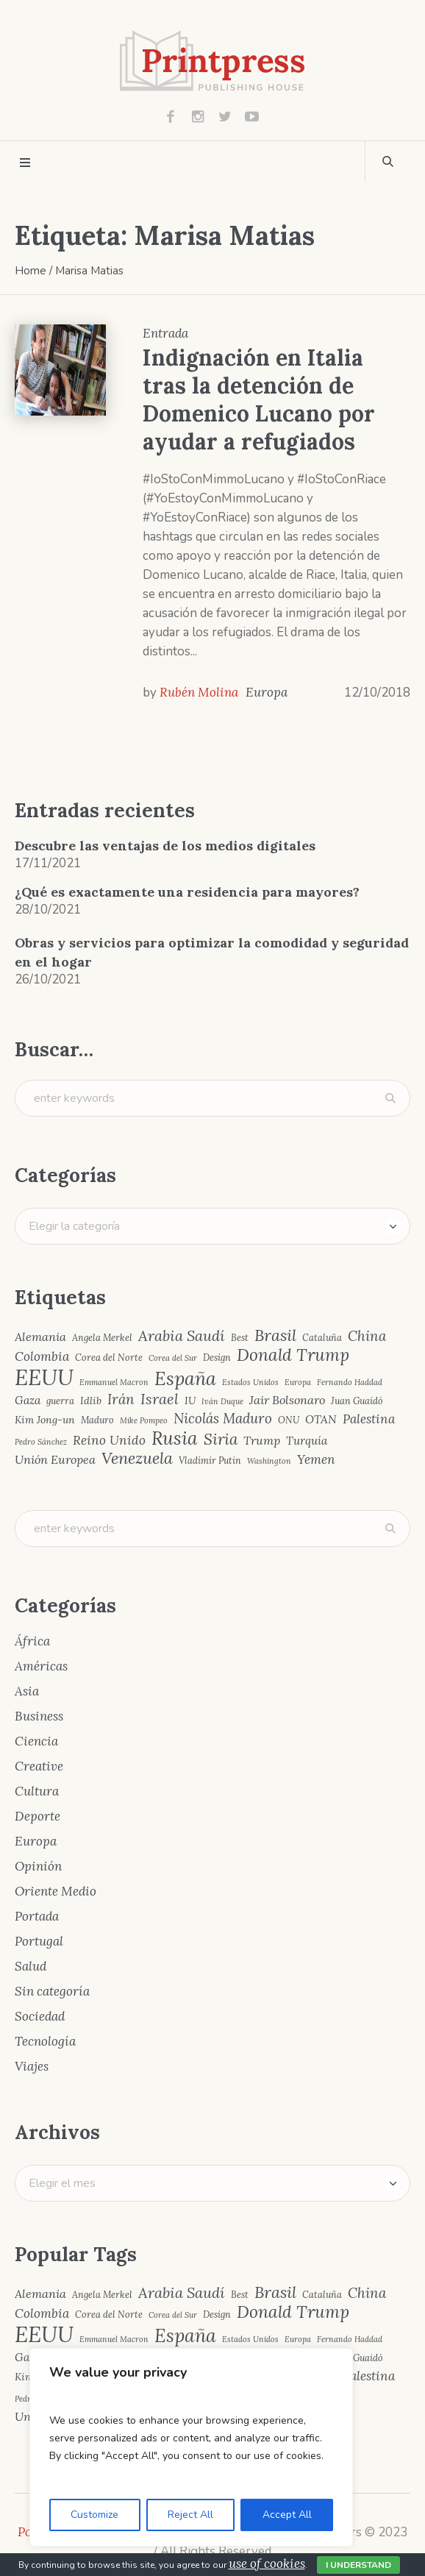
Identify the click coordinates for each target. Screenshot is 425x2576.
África (32, 1641)
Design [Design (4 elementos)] (217, 1357)
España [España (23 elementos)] (185, 1379)
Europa (267, 692)
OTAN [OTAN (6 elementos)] (321, 1419)
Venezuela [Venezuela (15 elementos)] (137, 1459)
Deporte (37, 1816)
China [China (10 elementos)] (367, 1336)
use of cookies (267, 2563)
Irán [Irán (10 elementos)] (121, 1399)
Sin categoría (52, 1991)
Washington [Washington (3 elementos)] (269, 1461)
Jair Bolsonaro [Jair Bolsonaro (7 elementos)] (287, 1400)
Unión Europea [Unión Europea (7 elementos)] (55, 1459)
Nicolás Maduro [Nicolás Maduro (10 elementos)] (223, 1419)
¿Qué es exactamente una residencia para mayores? (187, 891)
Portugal (39, 1941)
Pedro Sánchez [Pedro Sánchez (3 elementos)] (41, 1442)
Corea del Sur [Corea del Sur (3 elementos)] (173, 1358)
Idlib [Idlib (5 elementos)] (90, 1400)
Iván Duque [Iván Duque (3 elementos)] (222, 1402)
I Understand (358, 2565)
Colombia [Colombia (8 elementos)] (42, 1357)
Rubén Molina (199, 692)
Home (30, 270)
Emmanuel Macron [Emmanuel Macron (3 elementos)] (114, 1382)
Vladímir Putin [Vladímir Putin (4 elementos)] (210, 1460)
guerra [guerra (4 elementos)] (60, 1401)
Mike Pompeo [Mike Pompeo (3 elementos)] (144, 1421)
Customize (94, 2515)
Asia (27, 1691)
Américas (41, 1666)
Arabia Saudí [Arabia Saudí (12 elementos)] (181, 1335)
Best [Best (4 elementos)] (240, 1337)
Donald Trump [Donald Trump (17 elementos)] (293, 1355)
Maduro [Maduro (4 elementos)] (97, 1420)
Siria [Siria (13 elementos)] (221, 1440)
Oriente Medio (55, 1891)
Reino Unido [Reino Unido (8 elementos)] (109, 1440)
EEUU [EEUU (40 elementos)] (44, 1377)
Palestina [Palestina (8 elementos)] (369, 1419)
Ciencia (36, 1741)
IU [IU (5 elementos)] (190, 1400)
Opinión (38, 1866)
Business (39, 1716)
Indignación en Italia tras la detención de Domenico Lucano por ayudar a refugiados (259, 399)
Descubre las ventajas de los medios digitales (165, 845)
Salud (30, 1966)
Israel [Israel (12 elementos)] (159, 1399)
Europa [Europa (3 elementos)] (298, 1382)
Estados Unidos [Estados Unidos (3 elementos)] (250, 1382)
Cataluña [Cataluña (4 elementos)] (322, 1337)
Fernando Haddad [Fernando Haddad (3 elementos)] (349, 1382)
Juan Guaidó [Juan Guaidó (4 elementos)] (357, 1401)
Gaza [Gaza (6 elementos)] (27, 1400)
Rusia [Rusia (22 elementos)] (174, 1438)
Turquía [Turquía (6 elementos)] (306, 1440)
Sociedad (40, 2016)
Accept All (287, 2515)
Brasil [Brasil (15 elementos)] (275, 1336)
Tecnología (45, 2041)
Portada (37, 1916)
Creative (39, 1766)
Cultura (37, 1791)
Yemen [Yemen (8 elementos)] (316, 1460)
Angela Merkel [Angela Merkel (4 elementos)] (102, 1337)
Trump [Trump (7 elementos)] (261, 1440)
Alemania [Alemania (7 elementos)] (40, 1336)
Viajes (32, 2066)
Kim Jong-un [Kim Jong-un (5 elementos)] (45, 1420)
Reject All (190, 2515)
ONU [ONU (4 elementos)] (288, 1420)
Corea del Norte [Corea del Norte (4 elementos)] (109, 1357)
